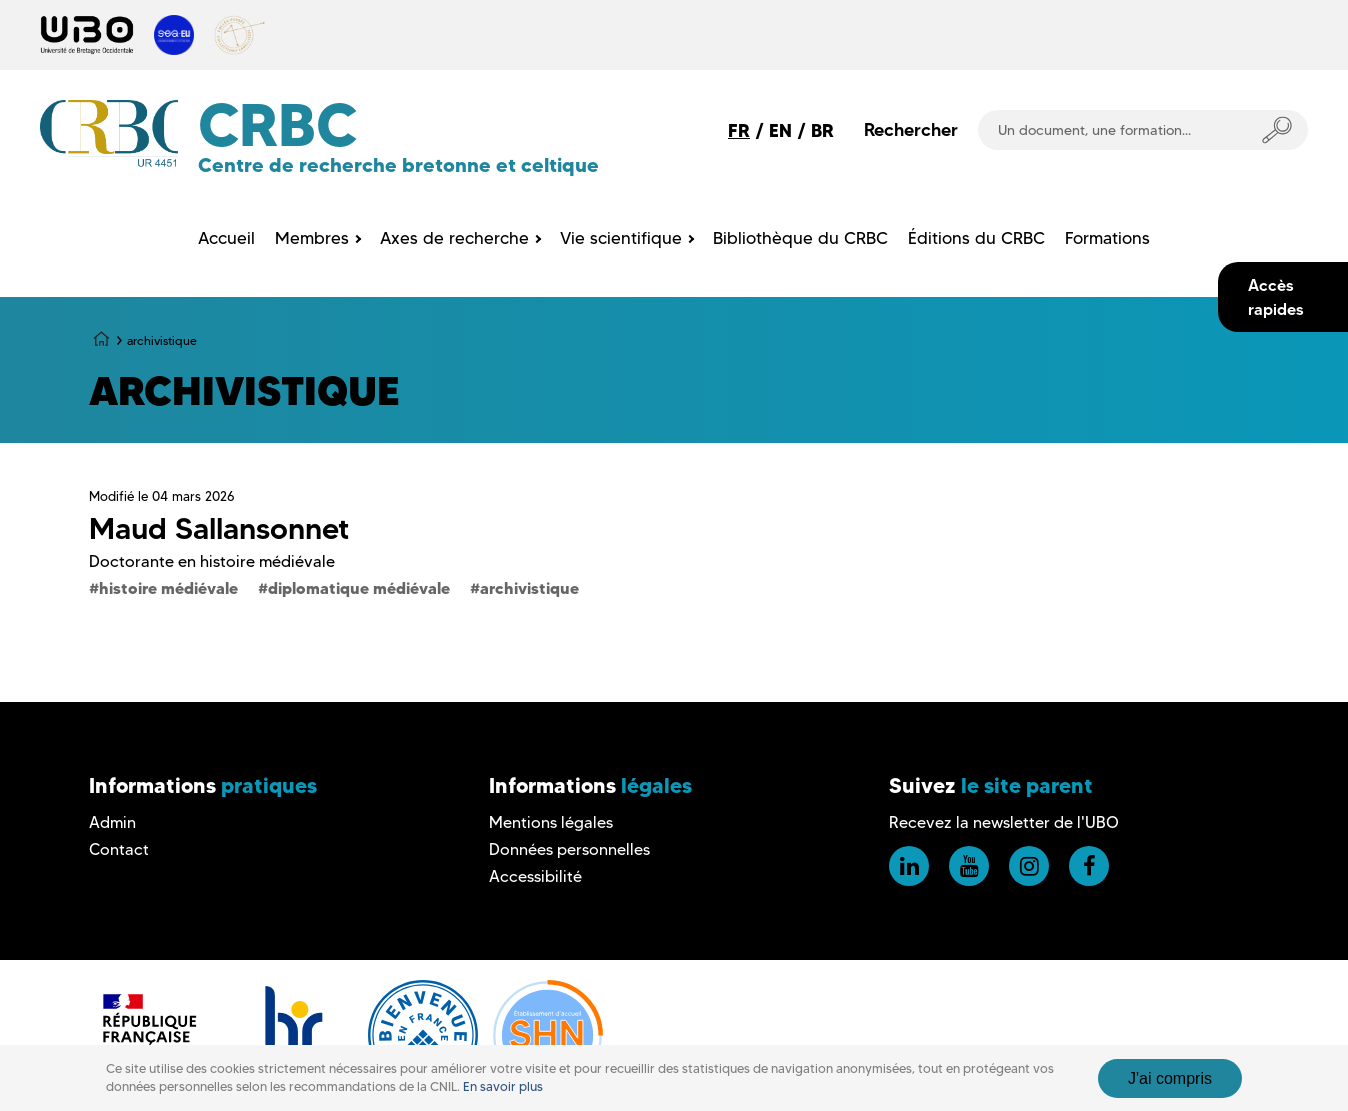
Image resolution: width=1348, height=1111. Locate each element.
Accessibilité (535, 876)
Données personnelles (569, 849)
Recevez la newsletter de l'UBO (1004, 822)
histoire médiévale (168, 588)
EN (780, 130)
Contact (119, 849)
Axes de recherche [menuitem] (454, 238)
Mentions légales (551, 822)
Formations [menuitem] (1107, 238)
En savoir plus (503, 1086)
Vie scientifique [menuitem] (621, 238)
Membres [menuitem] (312, 238)
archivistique (529, 588)
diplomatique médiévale (359, 588)
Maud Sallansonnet (219, 528)
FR (739, 130)
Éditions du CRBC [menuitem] (976, 238)
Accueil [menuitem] (226, 238)
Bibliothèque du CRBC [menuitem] (800, 238)
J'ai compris (1170, 1078)
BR (822, 130)
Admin (112, 822)
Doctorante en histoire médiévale (212, 561)
